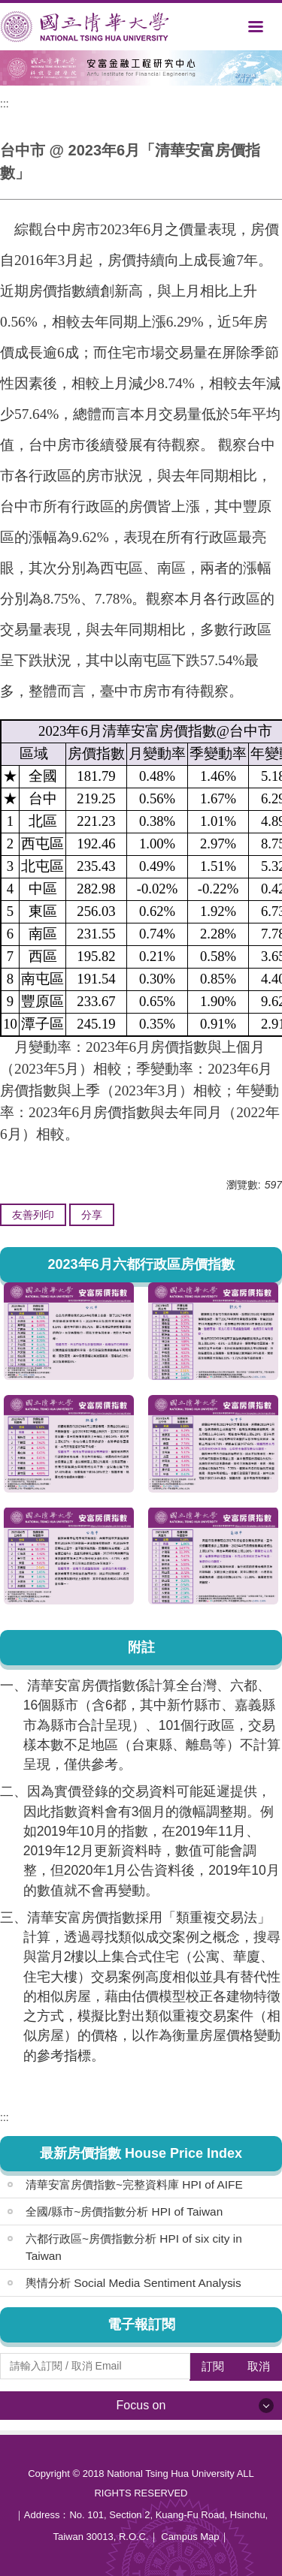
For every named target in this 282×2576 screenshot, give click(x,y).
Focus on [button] (141, 2405)
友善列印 (33, 1215)
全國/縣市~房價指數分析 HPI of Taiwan (124, 2211)
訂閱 (213, 2366)
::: (4, 104)
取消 (258, 2366)
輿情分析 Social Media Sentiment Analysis (133, 2282)
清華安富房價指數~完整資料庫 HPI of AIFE (134, 2184)
